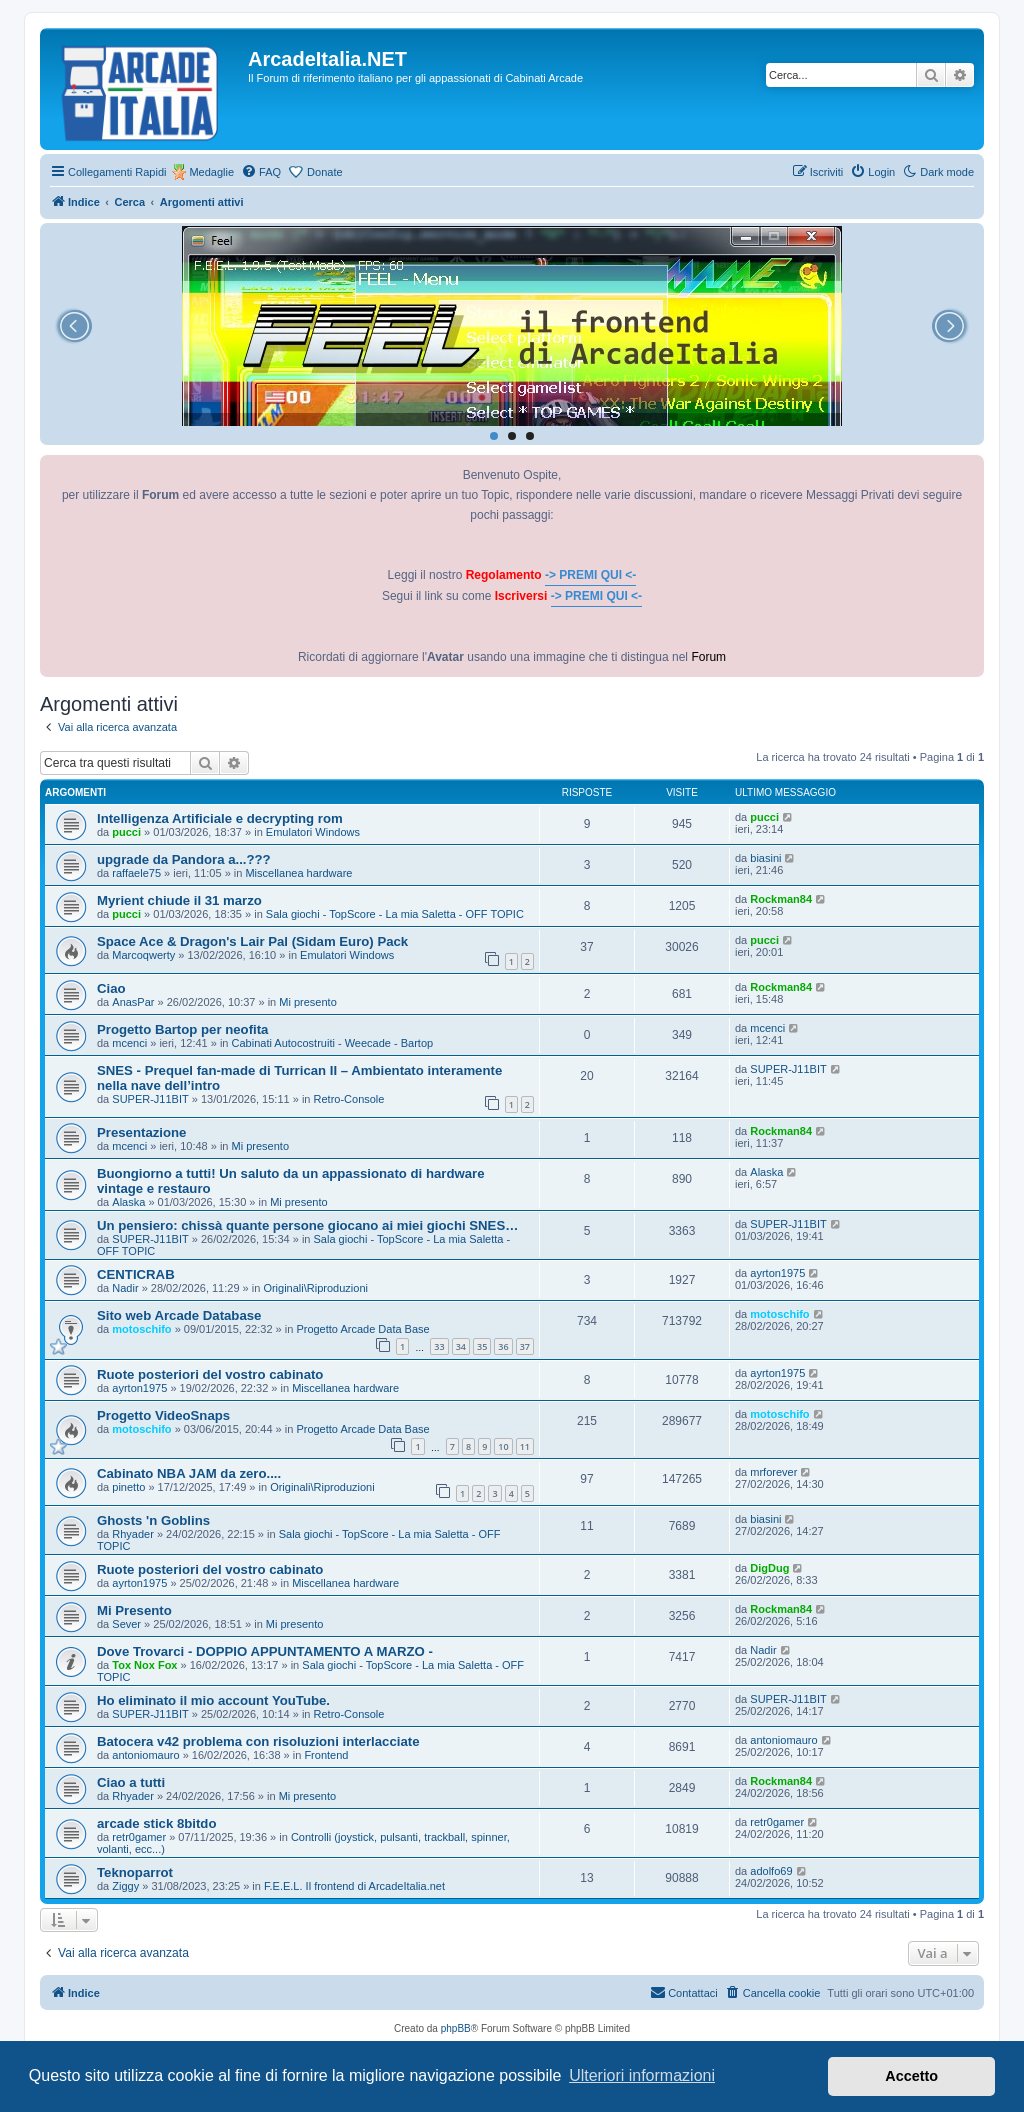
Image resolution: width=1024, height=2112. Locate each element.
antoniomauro (145, 1755)
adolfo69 (771, 1871)
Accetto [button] (911, 2076)
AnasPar (133, 1002)
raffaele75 (136, 873)
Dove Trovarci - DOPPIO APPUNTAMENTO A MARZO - (265, 1651)
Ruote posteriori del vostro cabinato (210, 1374)
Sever (126, 1624)
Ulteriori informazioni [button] (642, 2075)
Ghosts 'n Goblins (153, 1520)
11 (525, 1446)
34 (461, 1346)
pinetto (128, 1487)
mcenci (129, 1043)
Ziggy (125, 1886)
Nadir (125, 1288)
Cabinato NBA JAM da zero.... (189, 1473)
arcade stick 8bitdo (156, 1823)
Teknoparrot (135, 1872)
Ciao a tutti (131, 1782)
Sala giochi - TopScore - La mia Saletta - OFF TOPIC (395, 914)
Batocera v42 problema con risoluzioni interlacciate (258, 1741)
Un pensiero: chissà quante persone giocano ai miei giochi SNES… (307, 1225)
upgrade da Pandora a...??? (184, 859)
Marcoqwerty (143, 955)
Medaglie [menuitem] (211, 172)
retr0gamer (139, 1837)
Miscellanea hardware (298, 873)
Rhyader (133, 1534)
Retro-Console (349, 1099)
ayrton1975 (777, 1273)
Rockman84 (781, 899)
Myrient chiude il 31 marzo (179, 900)
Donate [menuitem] (324, 172)
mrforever (773, 1472)
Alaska (128, 1202)
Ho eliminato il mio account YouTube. (213, 1700)
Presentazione (141, 1132)
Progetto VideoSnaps (163, 1415)
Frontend (326, 1755)
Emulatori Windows (313, 832)
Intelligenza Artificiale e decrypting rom (220, 818)
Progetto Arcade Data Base (362, 1329)
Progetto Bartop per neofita (182, 1029)
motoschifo (141, 1329)
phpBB (456, 2028)
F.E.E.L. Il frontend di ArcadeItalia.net (354, 1886)
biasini (765, 858)
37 (525, 1346)
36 (503, 1346)
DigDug (769, 1568)
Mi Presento (134, 1610)
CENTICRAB (136, 1274)
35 (482, 1346)
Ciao (111, 988)
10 (503, 1446)
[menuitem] (261, 172)
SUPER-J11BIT (150, 1099)
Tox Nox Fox (144, 1665)
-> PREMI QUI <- (590, 575)
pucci (126, 832)
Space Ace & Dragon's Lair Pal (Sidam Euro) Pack (252, 941)
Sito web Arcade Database (179, 1315)
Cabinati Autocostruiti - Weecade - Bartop (333, 1043)
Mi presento (307, 1002)
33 (439, 1346)
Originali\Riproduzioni (315, 1288)
